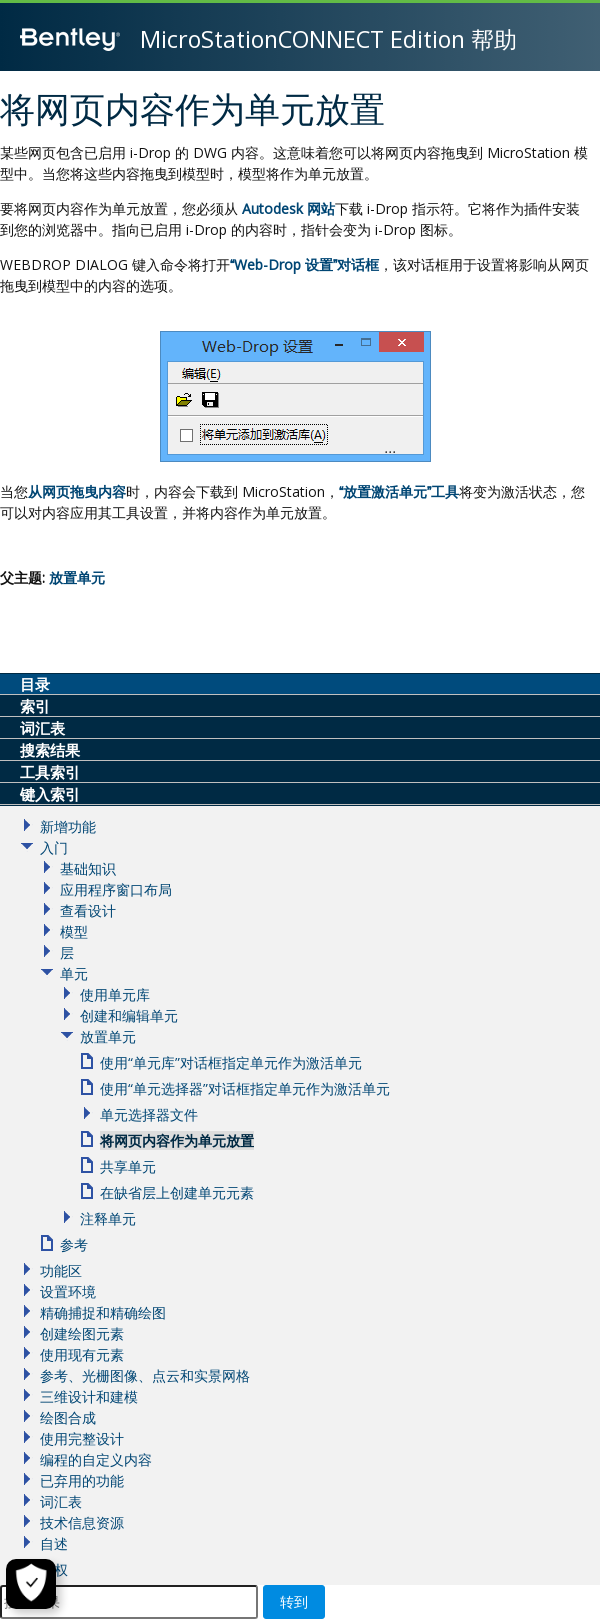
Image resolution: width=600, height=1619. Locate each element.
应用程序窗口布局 (116, 889)
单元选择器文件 (149, 1114)
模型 (74, 931)
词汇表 (61, 1501)
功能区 (61, 1270)
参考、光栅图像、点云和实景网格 (145, 1375)
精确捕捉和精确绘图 (103, 1312)
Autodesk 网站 (288, 208)
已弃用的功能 (82, 1480)
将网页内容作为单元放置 (177, 1140)
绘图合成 (68, 1417)
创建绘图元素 (82, 1333)
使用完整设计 (82, 1438)
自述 (54, 1543)
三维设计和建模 (89, 1396)
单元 (74, 973)
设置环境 (68, 1291)
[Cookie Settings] (31, 1584)
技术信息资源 (82, 1522)
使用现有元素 (82, 1354)
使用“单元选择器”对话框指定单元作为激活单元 (245, 1088)
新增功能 (68, 826)
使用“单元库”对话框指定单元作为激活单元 (231, 1062)
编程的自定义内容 (96, 1459)
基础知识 (88, 868)
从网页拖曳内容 (77, 491)
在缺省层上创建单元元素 (177, 1192)
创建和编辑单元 (129, 1015)
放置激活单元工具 (399, 491)
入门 (54, 847)
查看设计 (88, 910)
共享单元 (128, 1166)
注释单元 (108, 1218)
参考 (74, 1244)
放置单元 (77, 577)
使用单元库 (115, 994)
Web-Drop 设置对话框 (304, 264)
